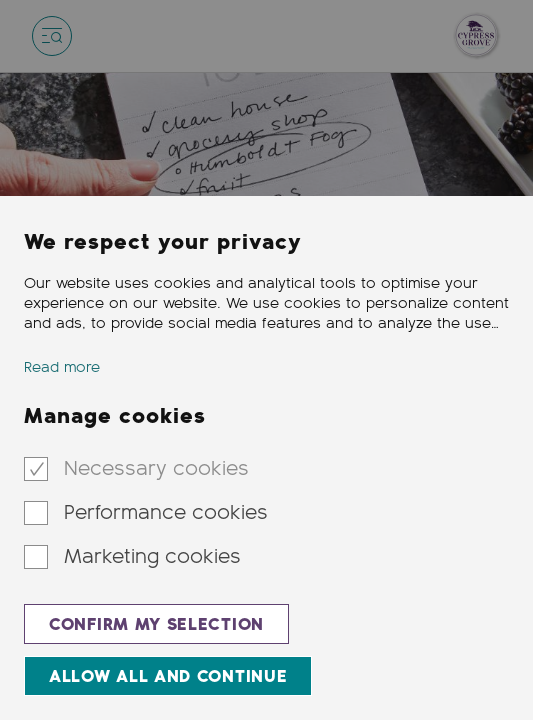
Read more (62, 367)
